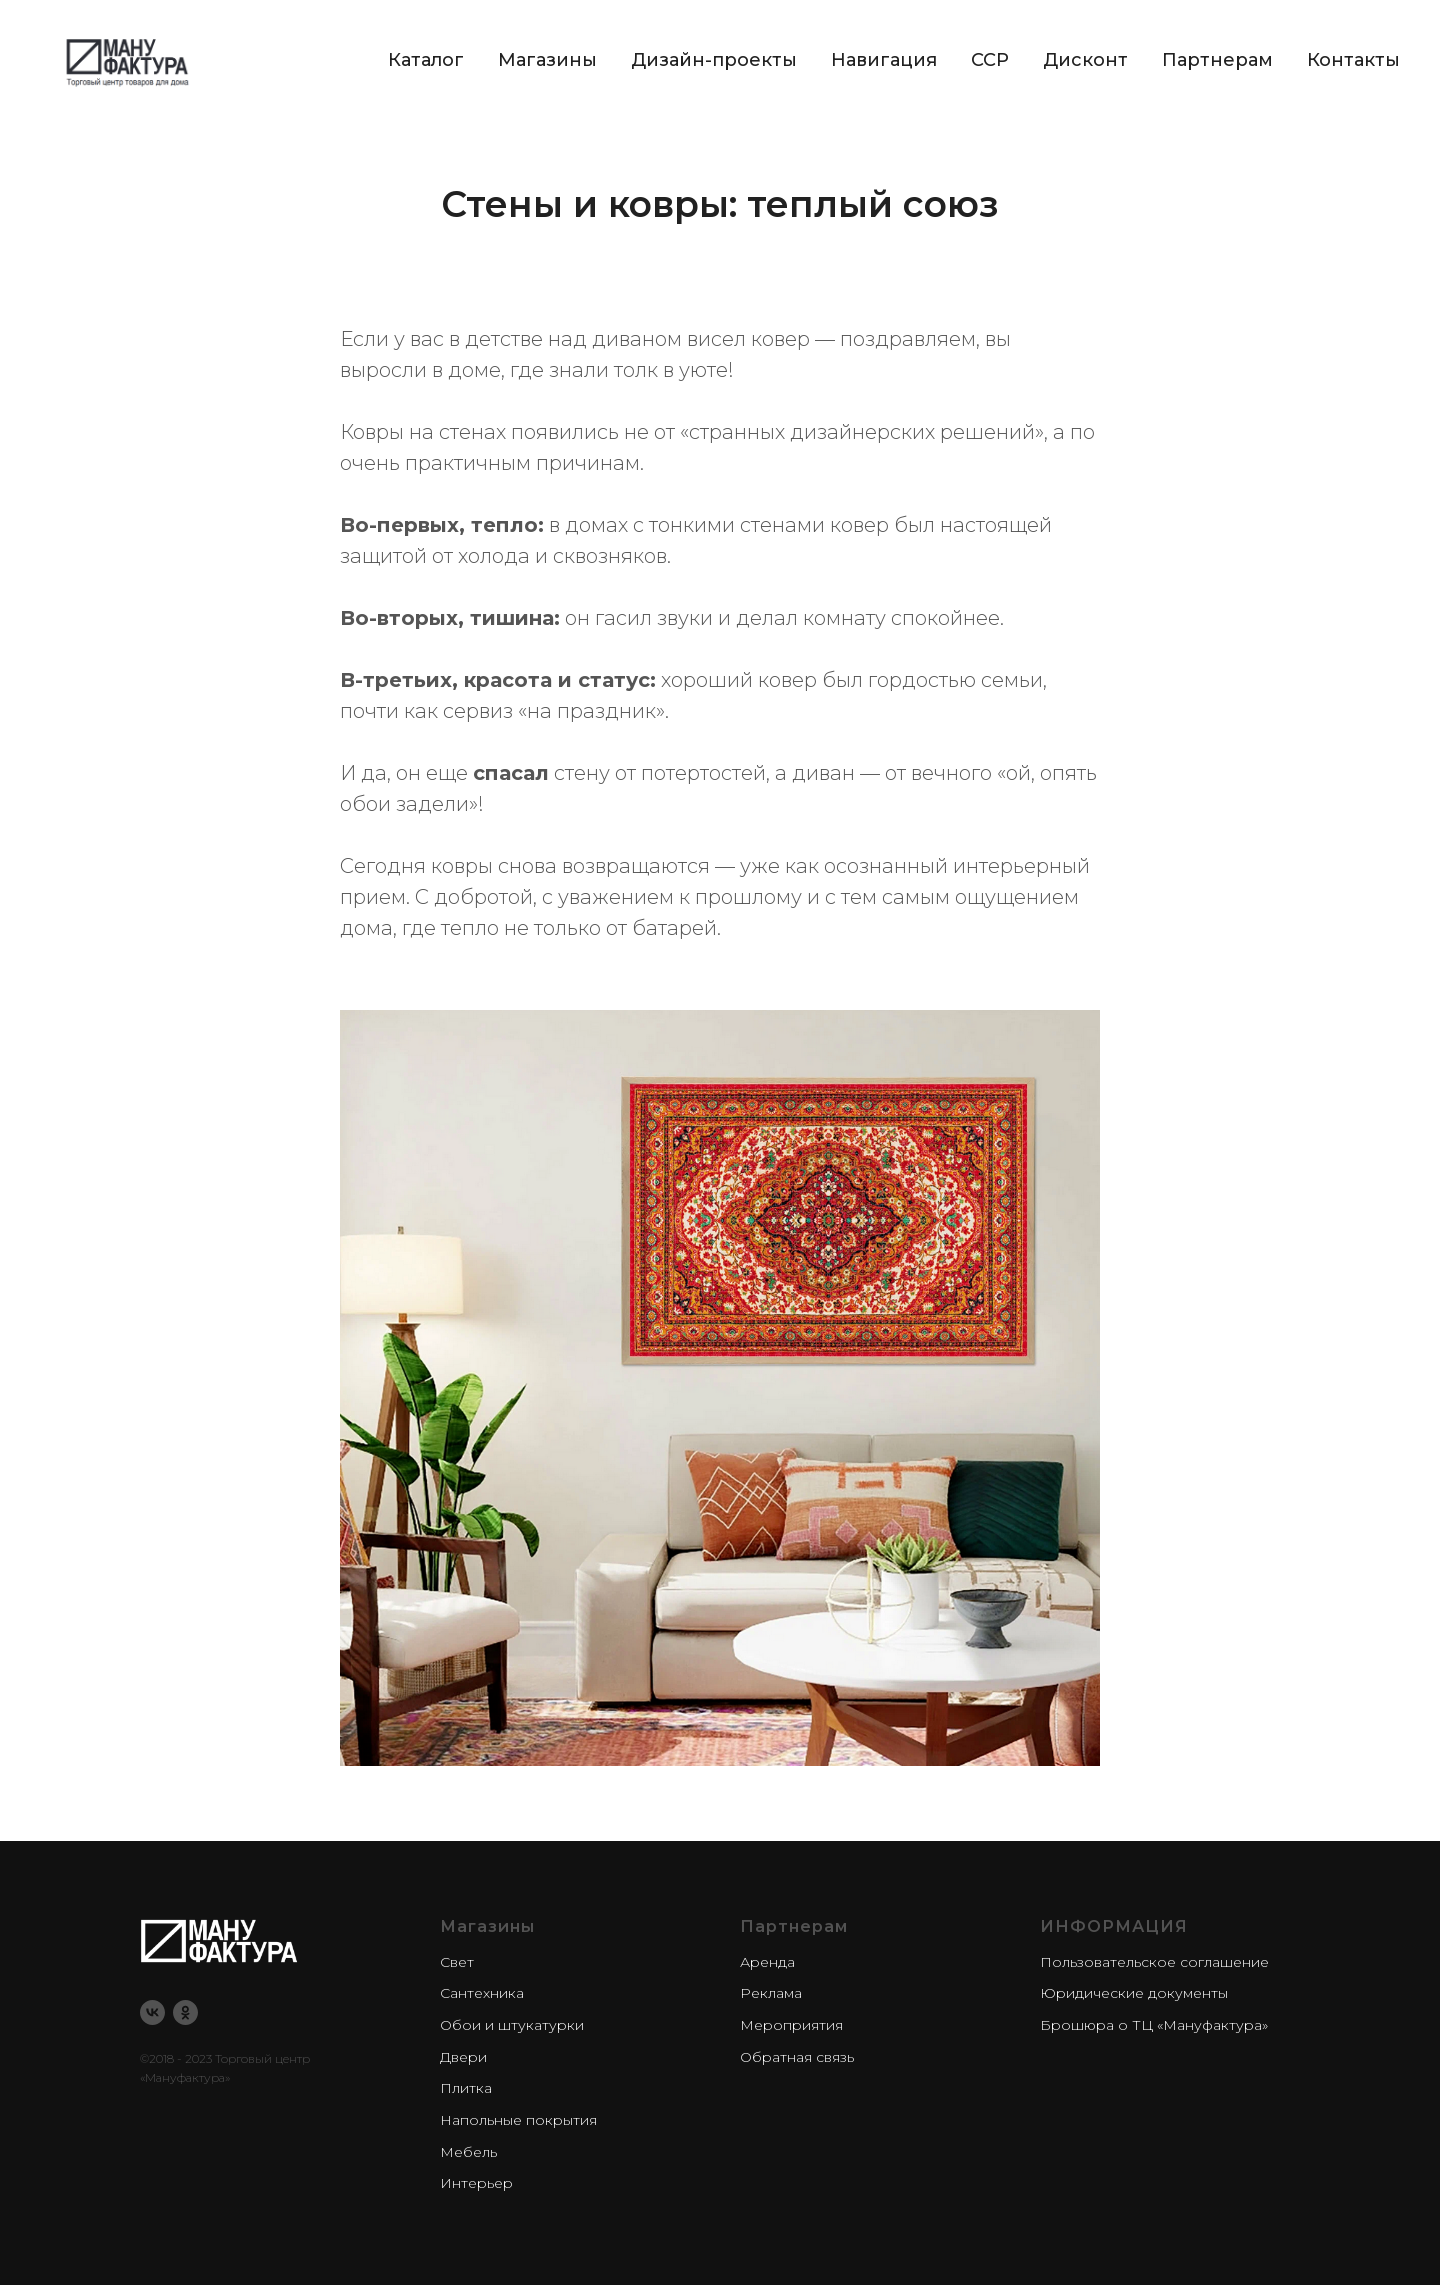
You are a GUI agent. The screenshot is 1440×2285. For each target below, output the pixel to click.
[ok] (185, 2012)
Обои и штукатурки (512, 2025)
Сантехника (482, 1993)
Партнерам (1217, 60)
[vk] (152, 2012)
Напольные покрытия (518, 2120)
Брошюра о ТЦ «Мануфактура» (1154, 2025)
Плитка (466, 2088)
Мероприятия (791, 2025)
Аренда (767, 1962)
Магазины (547, 60)
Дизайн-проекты (714, 60)
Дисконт (1085, 60)
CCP (990, 60)
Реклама (771, 1993)
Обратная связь (797, 2057)
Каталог (426, 60)
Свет (457, 1962)
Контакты (1353, 60)
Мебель (468, 2152)
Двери (463, 2057)
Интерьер (476, 2183)
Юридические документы (1134, 1993)
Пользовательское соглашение (1154, 1962)
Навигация (884, 60)
